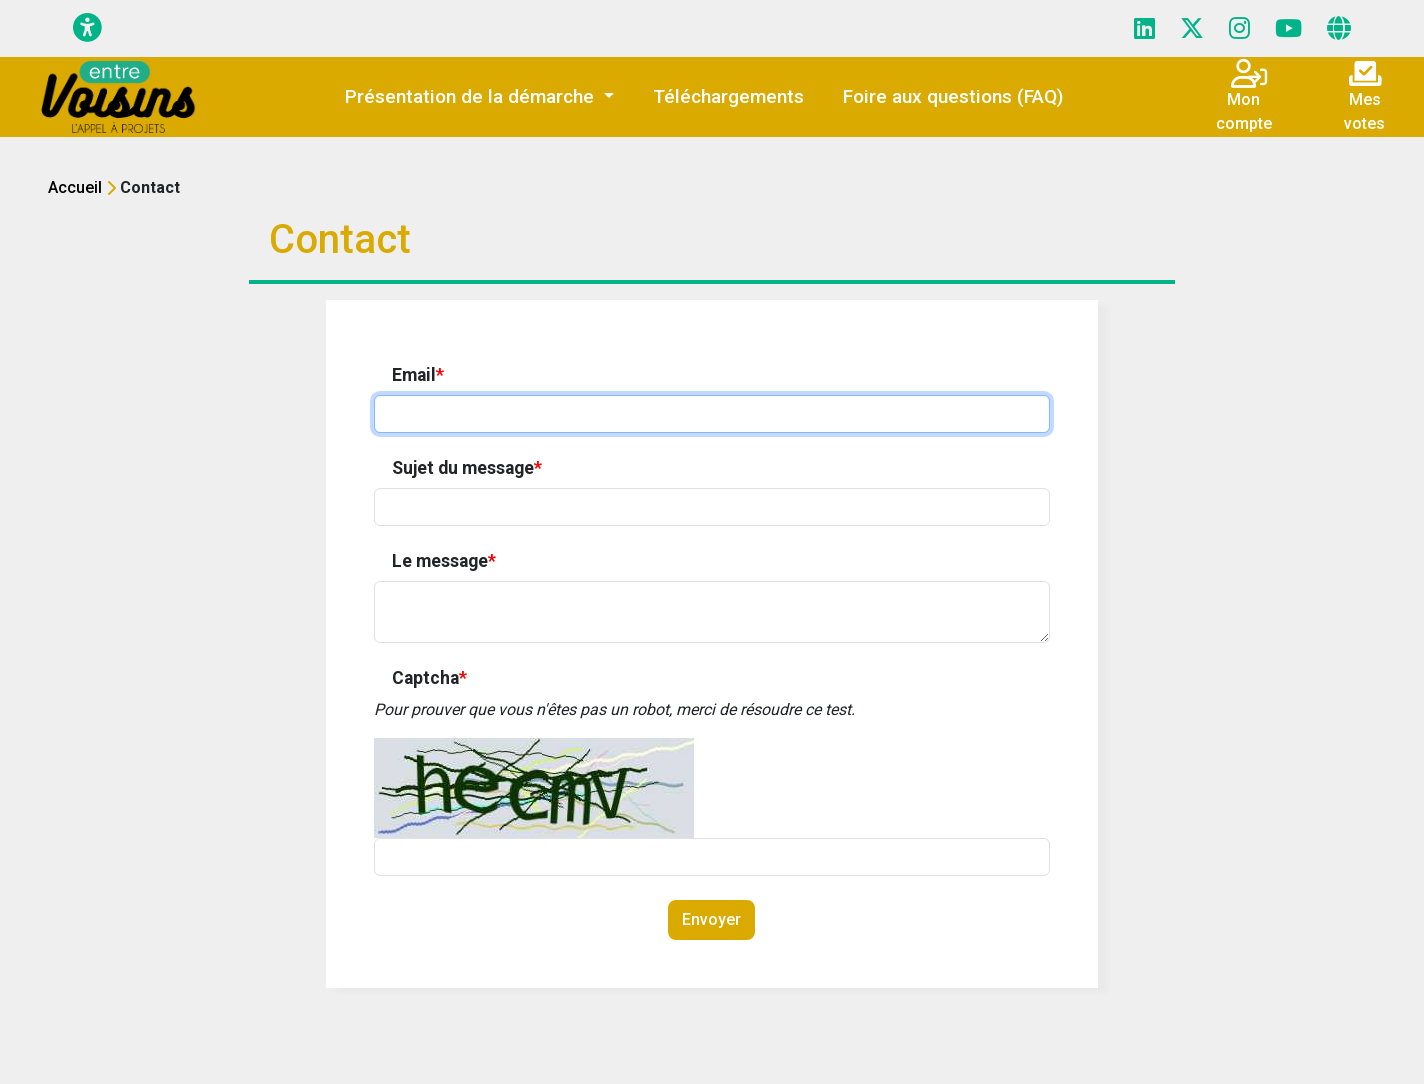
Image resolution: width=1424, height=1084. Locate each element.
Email (418, 375)
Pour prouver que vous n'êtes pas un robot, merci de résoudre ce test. (614, 709)
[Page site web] (1339, 29)
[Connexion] (1257, 79)
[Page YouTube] (1288, 29)
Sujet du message (467, 468)
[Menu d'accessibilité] (87, 28)
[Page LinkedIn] (1144, 29)
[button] (479, 97)
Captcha (429, 678)
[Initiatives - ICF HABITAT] (118, 97)
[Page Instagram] (1239, 29)
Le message (444, 561)
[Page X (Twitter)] (1192, 29)
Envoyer (711, 919)
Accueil (75, 187)
